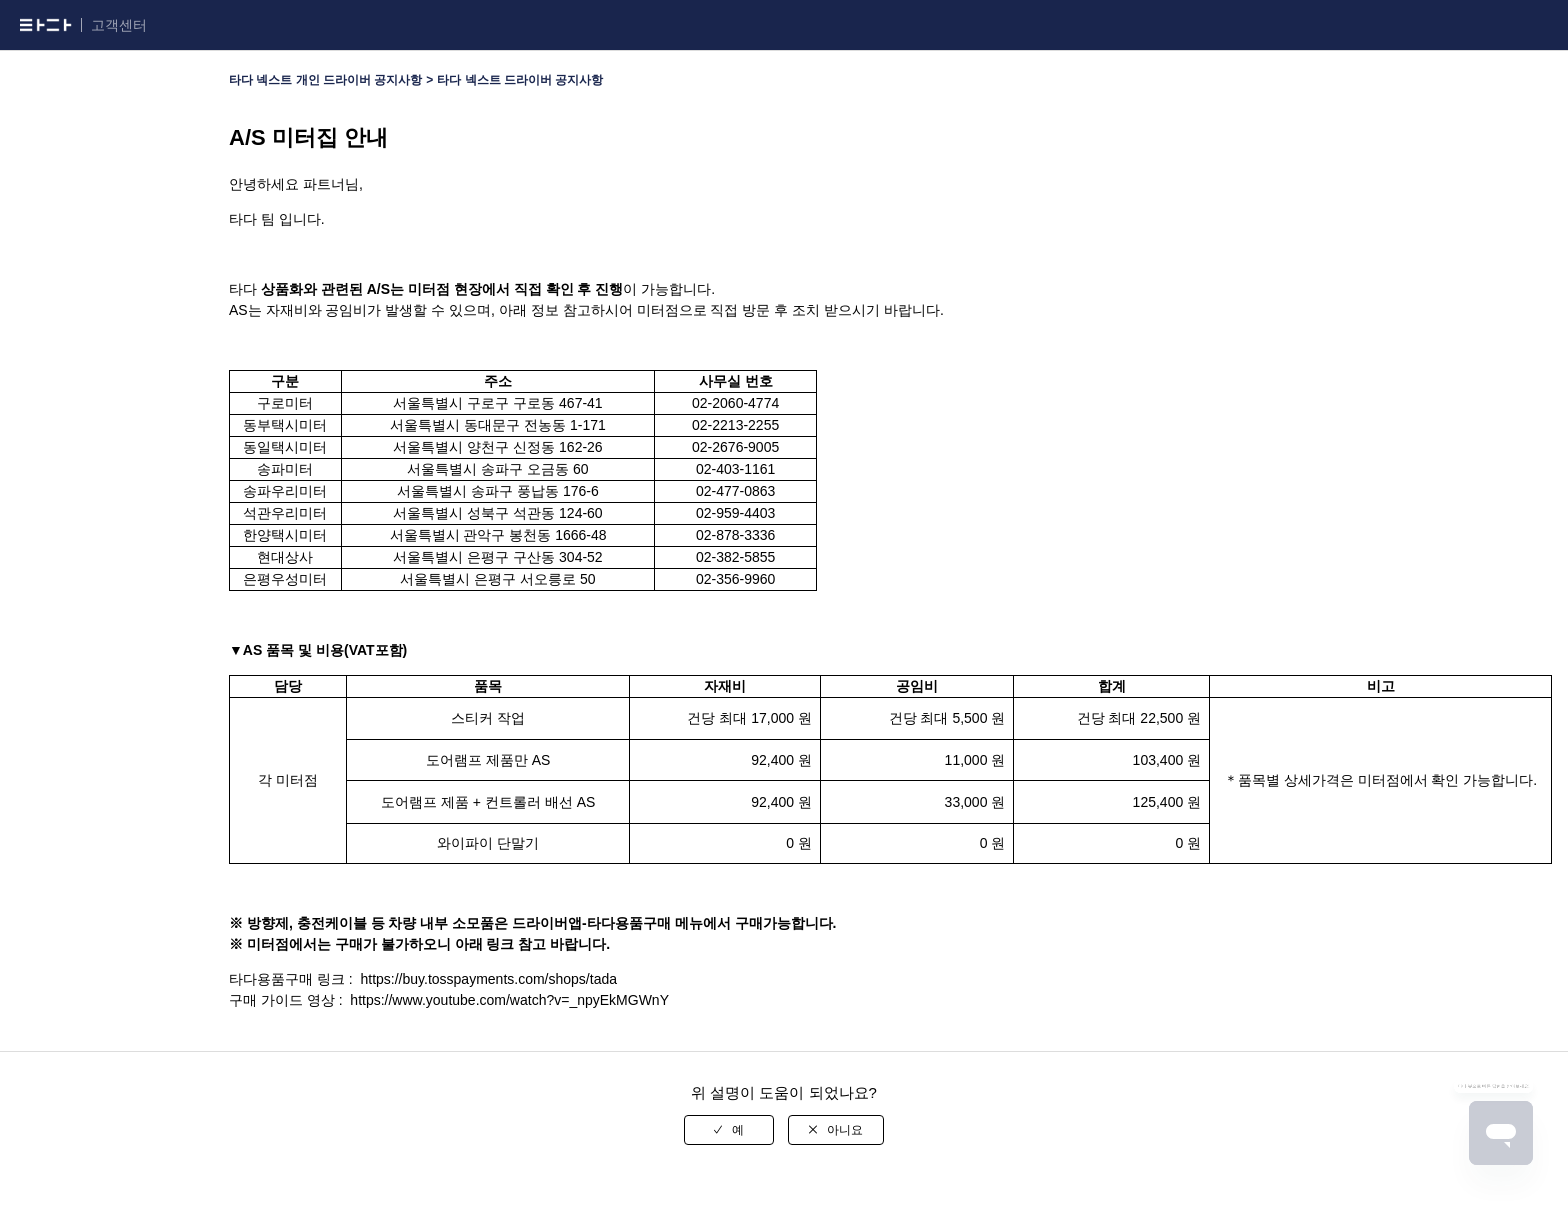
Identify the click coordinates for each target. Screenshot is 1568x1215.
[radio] (729, 1130)
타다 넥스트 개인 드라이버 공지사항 (325, 80)
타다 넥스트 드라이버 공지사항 (520, 80)
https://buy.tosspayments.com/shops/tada (488, 979)
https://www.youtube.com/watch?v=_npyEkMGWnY (509, 1000)
